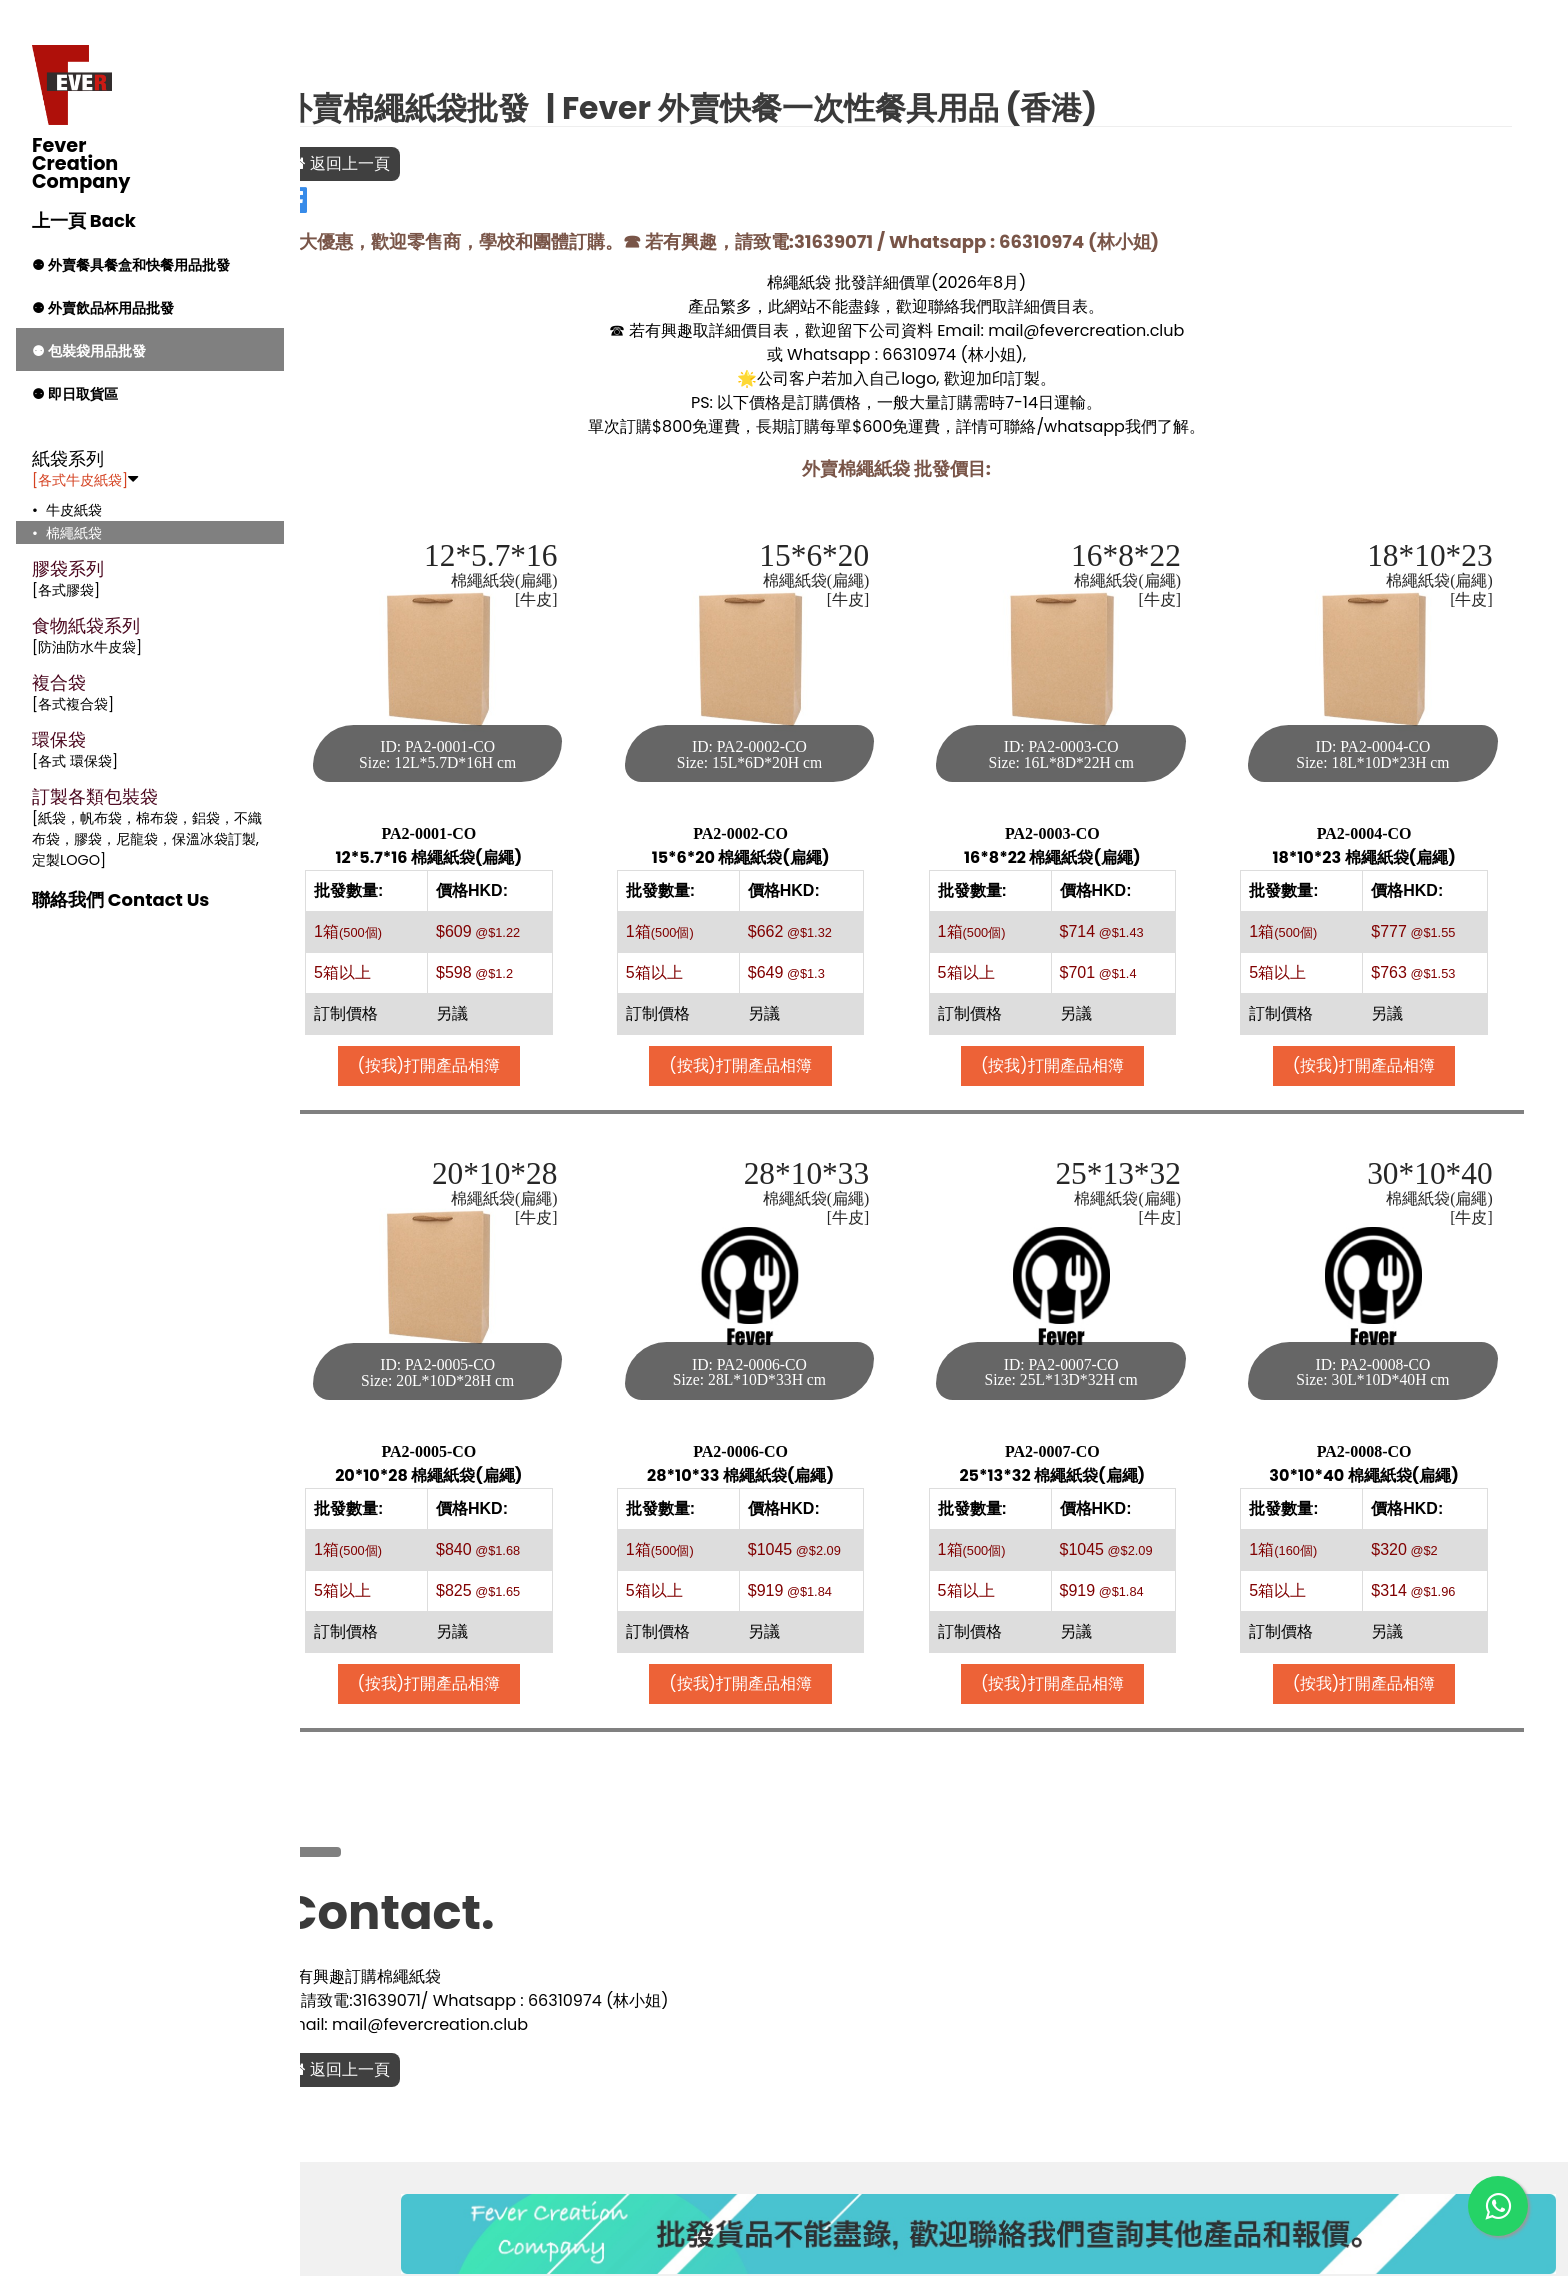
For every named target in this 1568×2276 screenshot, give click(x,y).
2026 (995, 282)
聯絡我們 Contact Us (120, 899)
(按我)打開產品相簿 (494, 1050)
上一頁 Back (84, 220)
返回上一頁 (415, 163)
